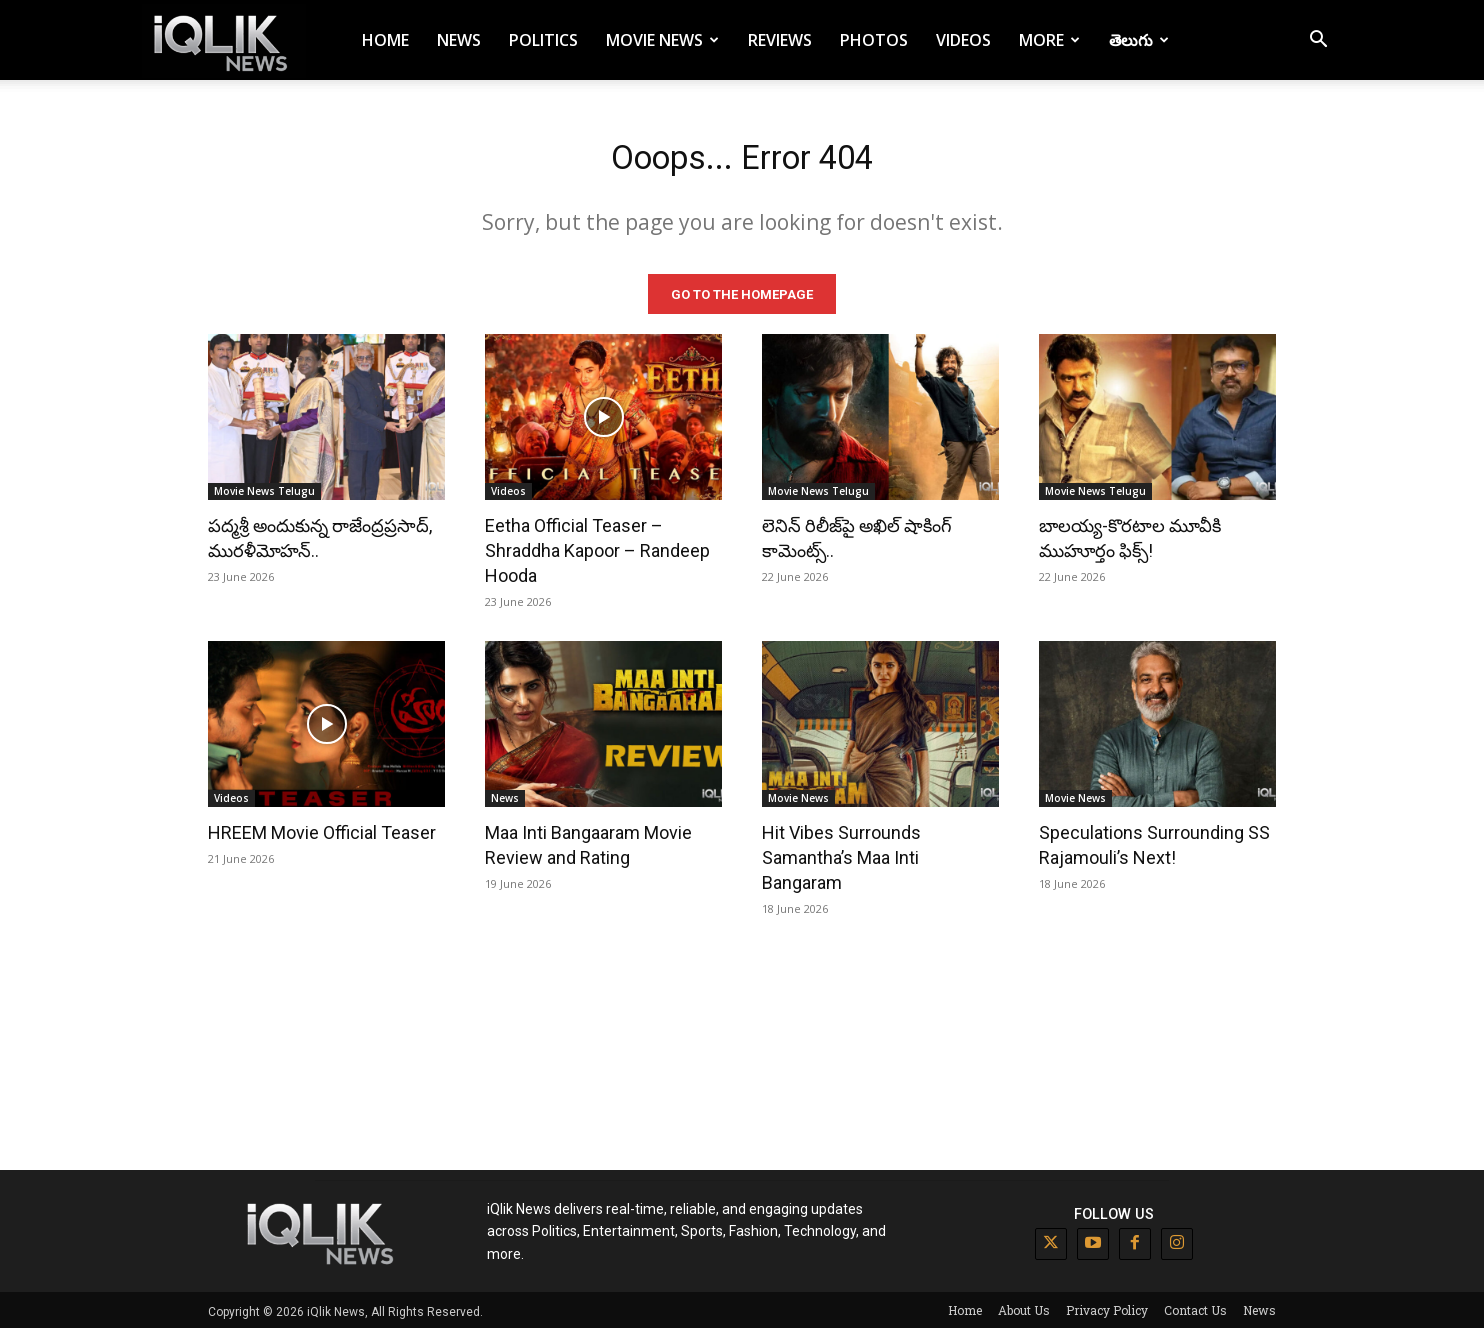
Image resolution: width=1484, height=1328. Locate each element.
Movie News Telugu (264, 488)
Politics (543, 40)
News (459, 40)
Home (385, 40)
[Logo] (224, 40)
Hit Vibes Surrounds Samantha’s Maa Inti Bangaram (841, 854)
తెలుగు (1139, 40)
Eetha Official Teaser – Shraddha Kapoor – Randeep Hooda (597, 547)
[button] (1318, 41)
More (1049, 40)
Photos (874, 40)
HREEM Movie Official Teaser (322, 829)
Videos (963, 40)
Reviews (780, 40)
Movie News (662, 40)
